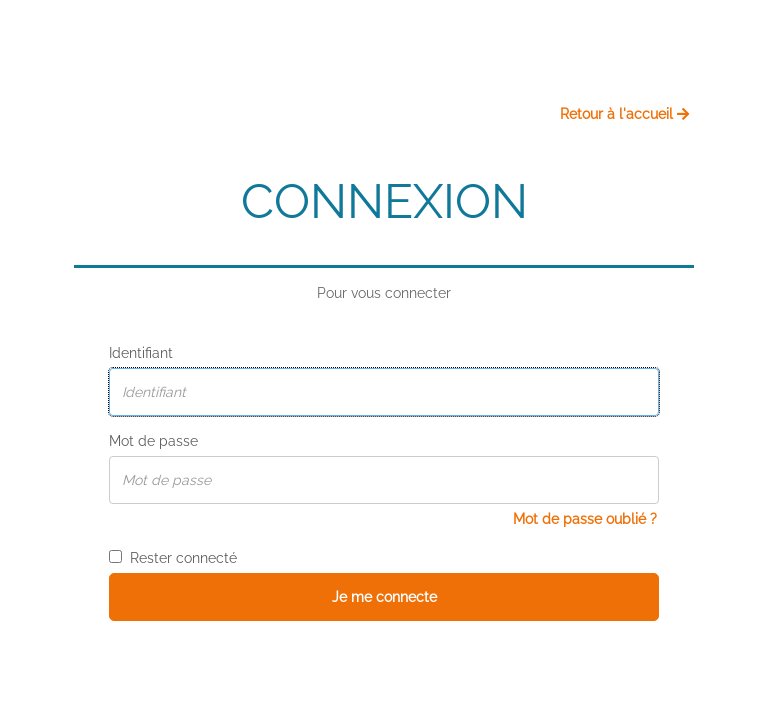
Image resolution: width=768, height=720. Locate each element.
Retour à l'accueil (624, 114)
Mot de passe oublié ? (585, 519)
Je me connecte (384, 597)
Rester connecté (173, 558)
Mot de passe (153, 441)
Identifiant (141, 353)
